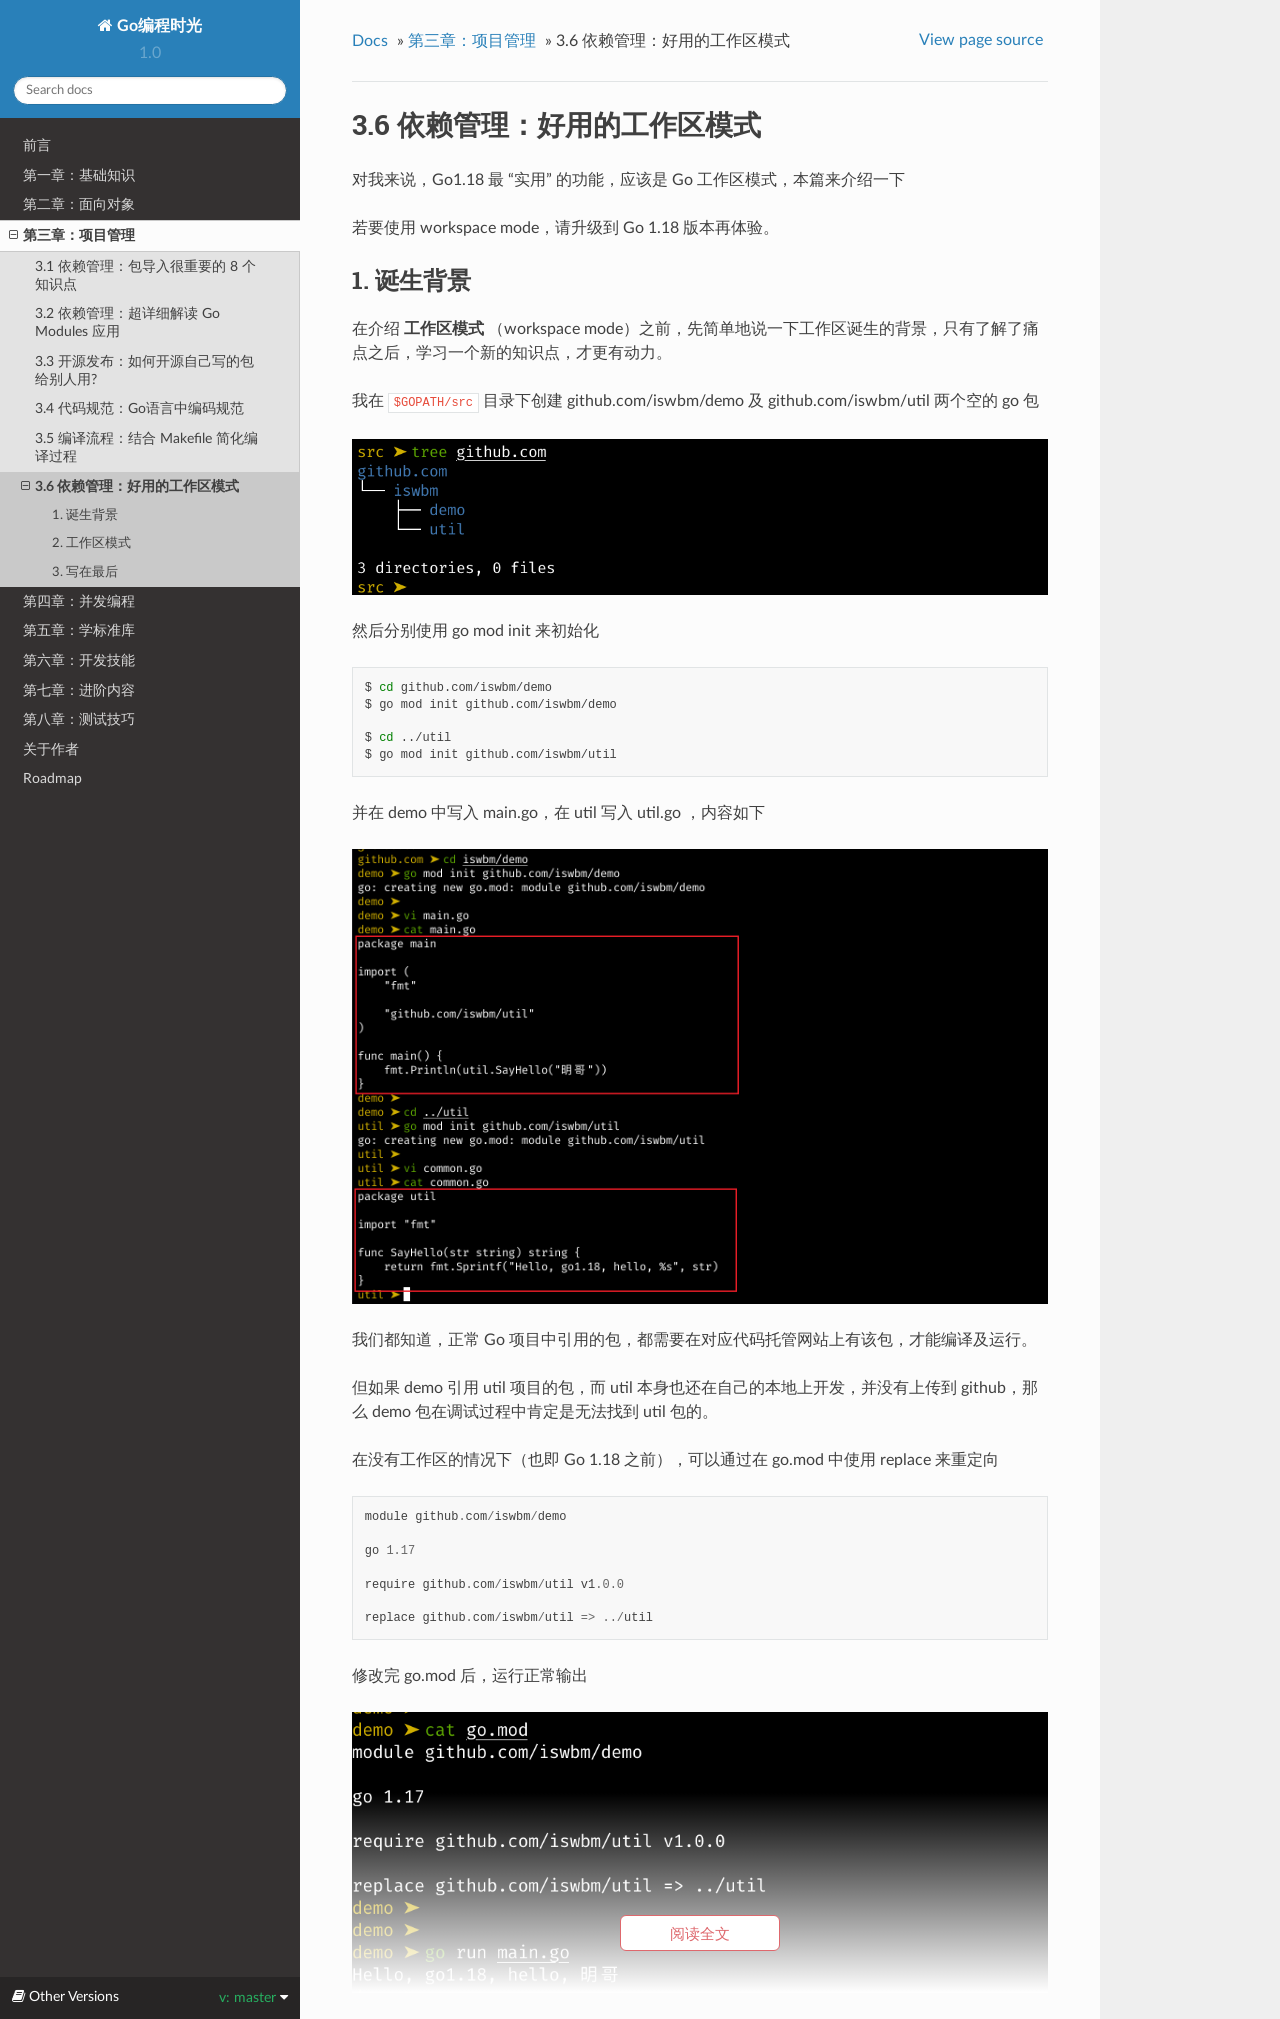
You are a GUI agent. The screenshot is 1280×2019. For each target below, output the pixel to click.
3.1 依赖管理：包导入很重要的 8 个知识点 (145, 275)
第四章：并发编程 (79, 601)
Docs (370, 41)
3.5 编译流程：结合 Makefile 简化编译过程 (146, 447)
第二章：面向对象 (79, 204)
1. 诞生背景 (85, 515)
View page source (981, 40)
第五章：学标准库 (79, 630)
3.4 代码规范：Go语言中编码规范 (139, 408)
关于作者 (51, 749)
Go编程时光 (157, 26)
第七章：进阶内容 (79, 690)
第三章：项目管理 (72, 236)
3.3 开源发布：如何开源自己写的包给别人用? (144, 370)
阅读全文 (700, 1933)
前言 (37, 145)
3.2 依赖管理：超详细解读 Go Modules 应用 (127, 322)
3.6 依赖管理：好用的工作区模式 (130, 487)
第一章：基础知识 (79, 175)
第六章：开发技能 (79, 660)
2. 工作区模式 (91, 543)
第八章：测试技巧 (79, 719)
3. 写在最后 (85, 572)
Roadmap (52, 778)
